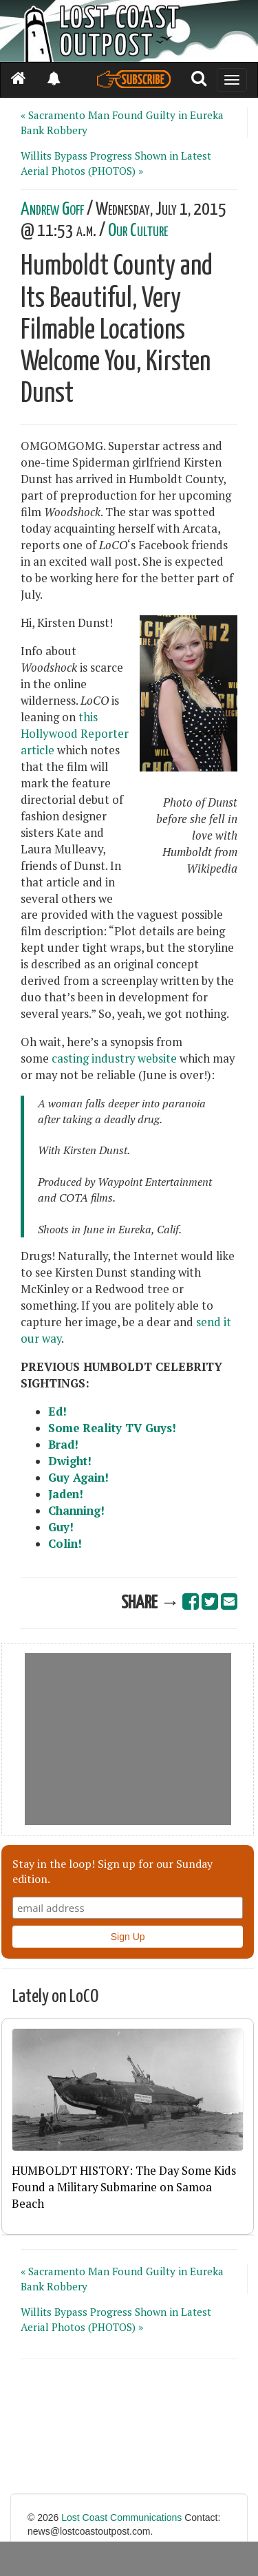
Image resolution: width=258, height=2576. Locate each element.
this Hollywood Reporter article (75, 734)
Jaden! (65, 1494)
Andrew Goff (52, 209)
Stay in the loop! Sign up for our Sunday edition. (112, 1871)
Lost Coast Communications (121, 2517)
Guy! (61, 1527)
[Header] (129, 31)
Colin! (65, 1543)
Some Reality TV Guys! (112, 1428)
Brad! (63, 1444)
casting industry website (114, 1058)
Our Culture (138, 231)
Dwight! (70, 1461)
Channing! (76, 1510)
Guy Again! (78, 1477)
